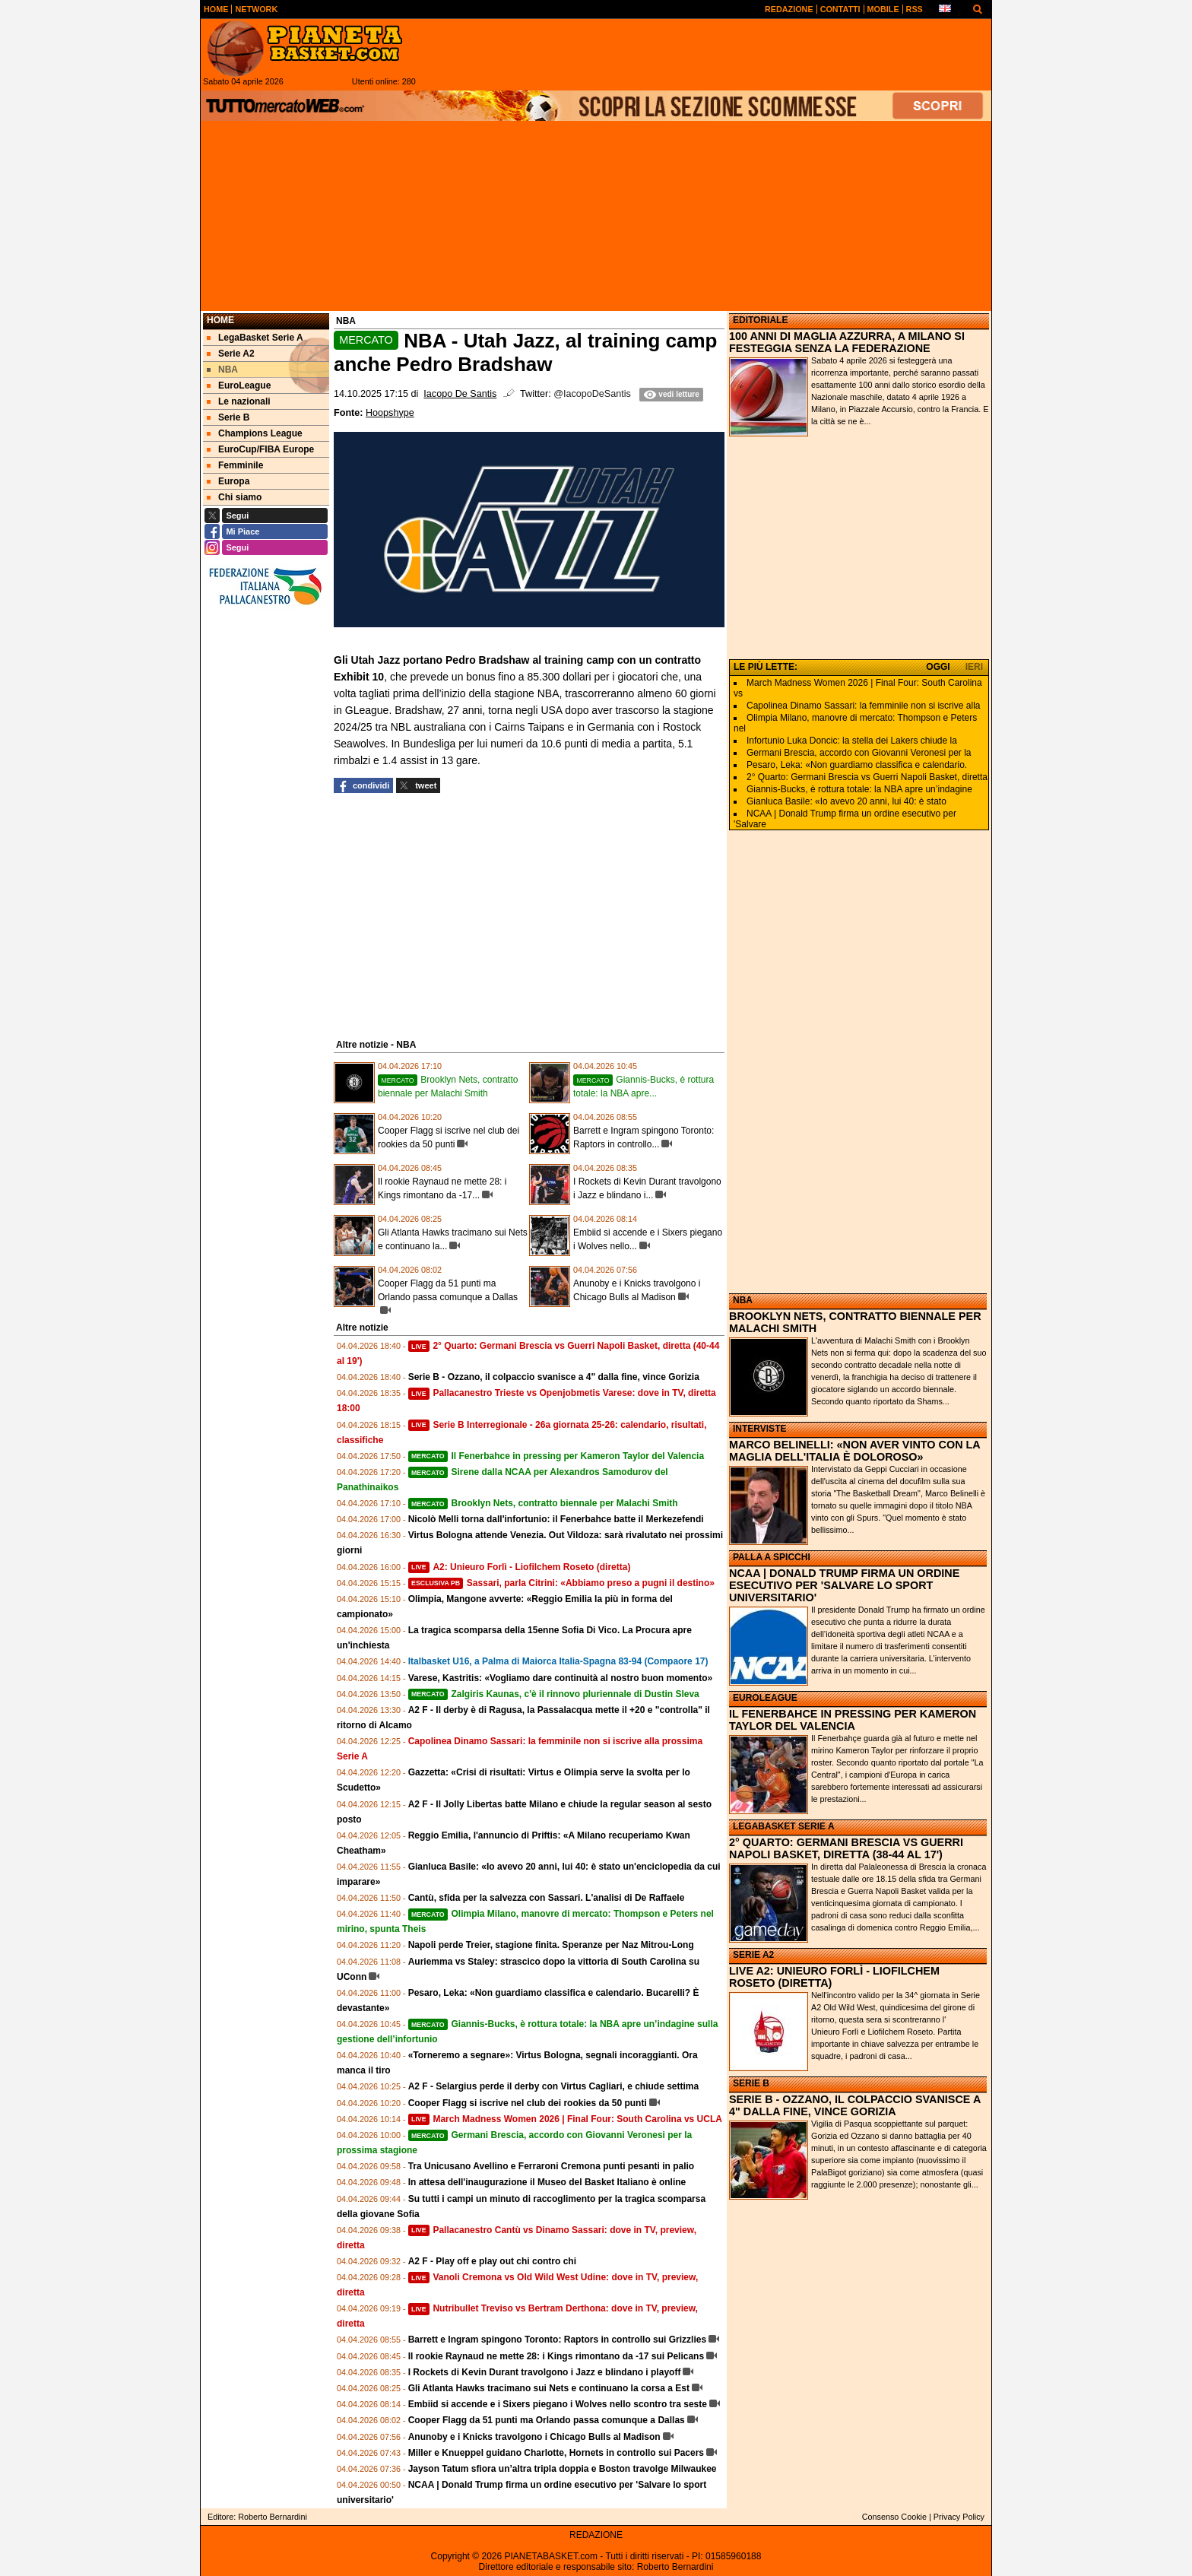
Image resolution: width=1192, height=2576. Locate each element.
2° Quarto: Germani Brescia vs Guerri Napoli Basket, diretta (867, 777)
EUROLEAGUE (765, 1697)
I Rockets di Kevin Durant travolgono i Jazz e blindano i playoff (544, 2372)
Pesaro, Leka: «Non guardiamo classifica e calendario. (857, 765)
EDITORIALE (760, 320)
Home (220, 320)
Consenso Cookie (894, 2516)
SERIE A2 (753, 1954)
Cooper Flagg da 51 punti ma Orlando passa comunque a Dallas (546, 2420)
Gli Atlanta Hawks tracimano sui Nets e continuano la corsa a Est (549, 2388)
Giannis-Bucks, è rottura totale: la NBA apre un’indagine (859, 789)
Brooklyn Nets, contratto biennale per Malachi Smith (543, 1503)
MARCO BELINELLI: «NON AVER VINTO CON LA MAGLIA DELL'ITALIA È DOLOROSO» (854, 1451)
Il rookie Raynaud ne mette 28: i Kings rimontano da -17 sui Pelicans (556, 2356)
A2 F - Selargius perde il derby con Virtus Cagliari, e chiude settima (553, 2086)
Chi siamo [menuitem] (234, 497)
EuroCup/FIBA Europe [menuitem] (260, 449)
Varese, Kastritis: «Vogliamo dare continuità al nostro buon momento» (560, 1678)
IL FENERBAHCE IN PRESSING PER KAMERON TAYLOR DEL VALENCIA (852, 1720)
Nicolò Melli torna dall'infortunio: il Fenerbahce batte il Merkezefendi (556, 1519)
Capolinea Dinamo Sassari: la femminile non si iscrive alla (863, 705)
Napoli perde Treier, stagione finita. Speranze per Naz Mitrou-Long (551, 1945)
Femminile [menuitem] (235, 465)
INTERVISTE (759, 1428)
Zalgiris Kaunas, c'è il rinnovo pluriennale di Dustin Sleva (553, 1694)
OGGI (937, 666)
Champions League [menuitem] (255, 433)
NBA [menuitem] (222, 369)
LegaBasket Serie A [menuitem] (255, 337)
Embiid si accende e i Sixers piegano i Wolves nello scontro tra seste (557, 2404)
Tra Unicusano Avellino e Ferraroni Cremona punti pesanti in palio (551, 2166)
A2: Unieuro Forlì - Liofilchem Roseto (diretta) (519, 1567)
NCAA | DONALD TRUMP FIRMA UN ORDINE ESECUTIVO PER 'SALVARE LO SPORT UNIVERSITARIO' (844, 1585)
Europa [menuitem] (228, 481)
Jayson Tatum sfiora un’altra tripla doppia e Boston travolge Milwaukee (562, 2468)
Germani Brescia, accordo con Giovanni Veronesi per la (859, 752)
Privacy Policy (959, 2516)
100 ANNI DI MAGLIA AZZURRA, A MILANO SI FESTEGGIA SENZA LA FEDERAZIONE (847, 342)
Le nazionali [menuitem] (239, 401)
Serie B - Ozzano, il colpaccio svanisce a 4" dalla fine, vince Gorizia (553, 1377)
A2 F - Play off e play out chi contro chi (492, 2261)
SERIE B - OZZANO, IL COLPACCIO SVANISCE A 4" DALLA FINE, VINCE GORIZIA (855, 2105)
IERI (974, 666)
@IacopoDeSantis (592, 394)
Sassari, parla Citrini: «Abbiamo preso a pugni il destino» (561, 1583)
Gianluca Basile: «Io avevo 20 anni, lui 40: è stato (846, 801)
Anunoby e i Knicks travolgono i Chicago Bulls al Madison (534, 2437)
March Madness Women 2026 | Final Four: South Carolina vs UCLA (565, 2119)
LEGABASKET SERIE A (784, 1826)
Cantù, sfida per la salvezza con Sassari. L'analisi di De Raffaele (546, 1897)
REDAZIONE (596, 2535)
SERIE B (751, 2083)
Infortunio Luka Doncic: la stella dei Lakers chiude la (852, 740)
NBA (743, 1300)
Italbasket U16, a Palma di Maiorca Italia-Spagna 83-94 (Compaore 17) (558, 1661)
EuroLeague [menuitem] (239, 385)
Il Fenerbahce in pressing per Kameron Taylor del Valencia (556, 1456)
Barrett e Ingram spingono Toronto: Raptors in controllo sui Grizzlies (557, 2339)
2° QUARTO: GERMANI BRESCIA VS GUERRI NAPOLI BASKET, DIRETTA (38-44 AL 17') (846, 1848)
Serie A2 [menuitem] (231, 353)
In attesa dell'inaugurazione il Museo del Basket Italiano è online (547, 2182)
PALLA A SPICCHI (771, 1557)
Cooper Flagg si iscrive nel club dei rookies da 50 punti (527, 2103)
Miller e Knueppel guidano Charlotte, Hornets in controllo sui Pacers (556, 2453)
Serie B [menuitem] (228, 417)
